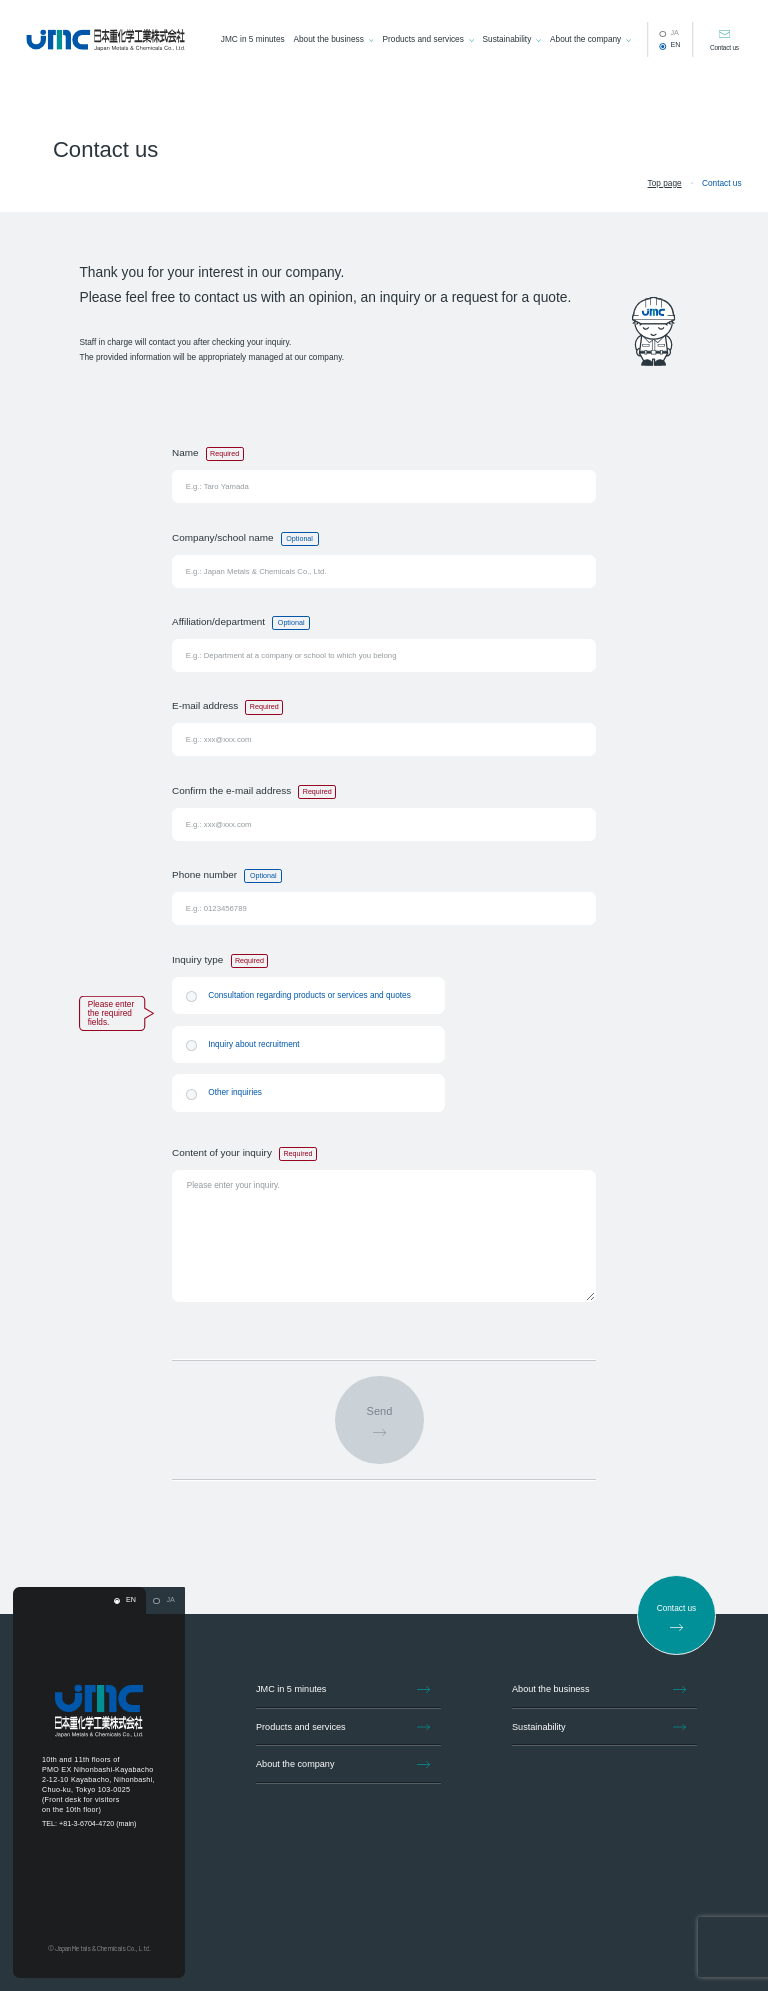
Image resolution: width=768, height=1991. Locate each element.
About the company (585, 39)
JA (674, 33)
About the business (328, 39)
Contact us (724, 47)
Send (380, 1411)
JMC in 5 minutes (253, 39)
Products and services (423, 39)
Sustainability (507, 39)
